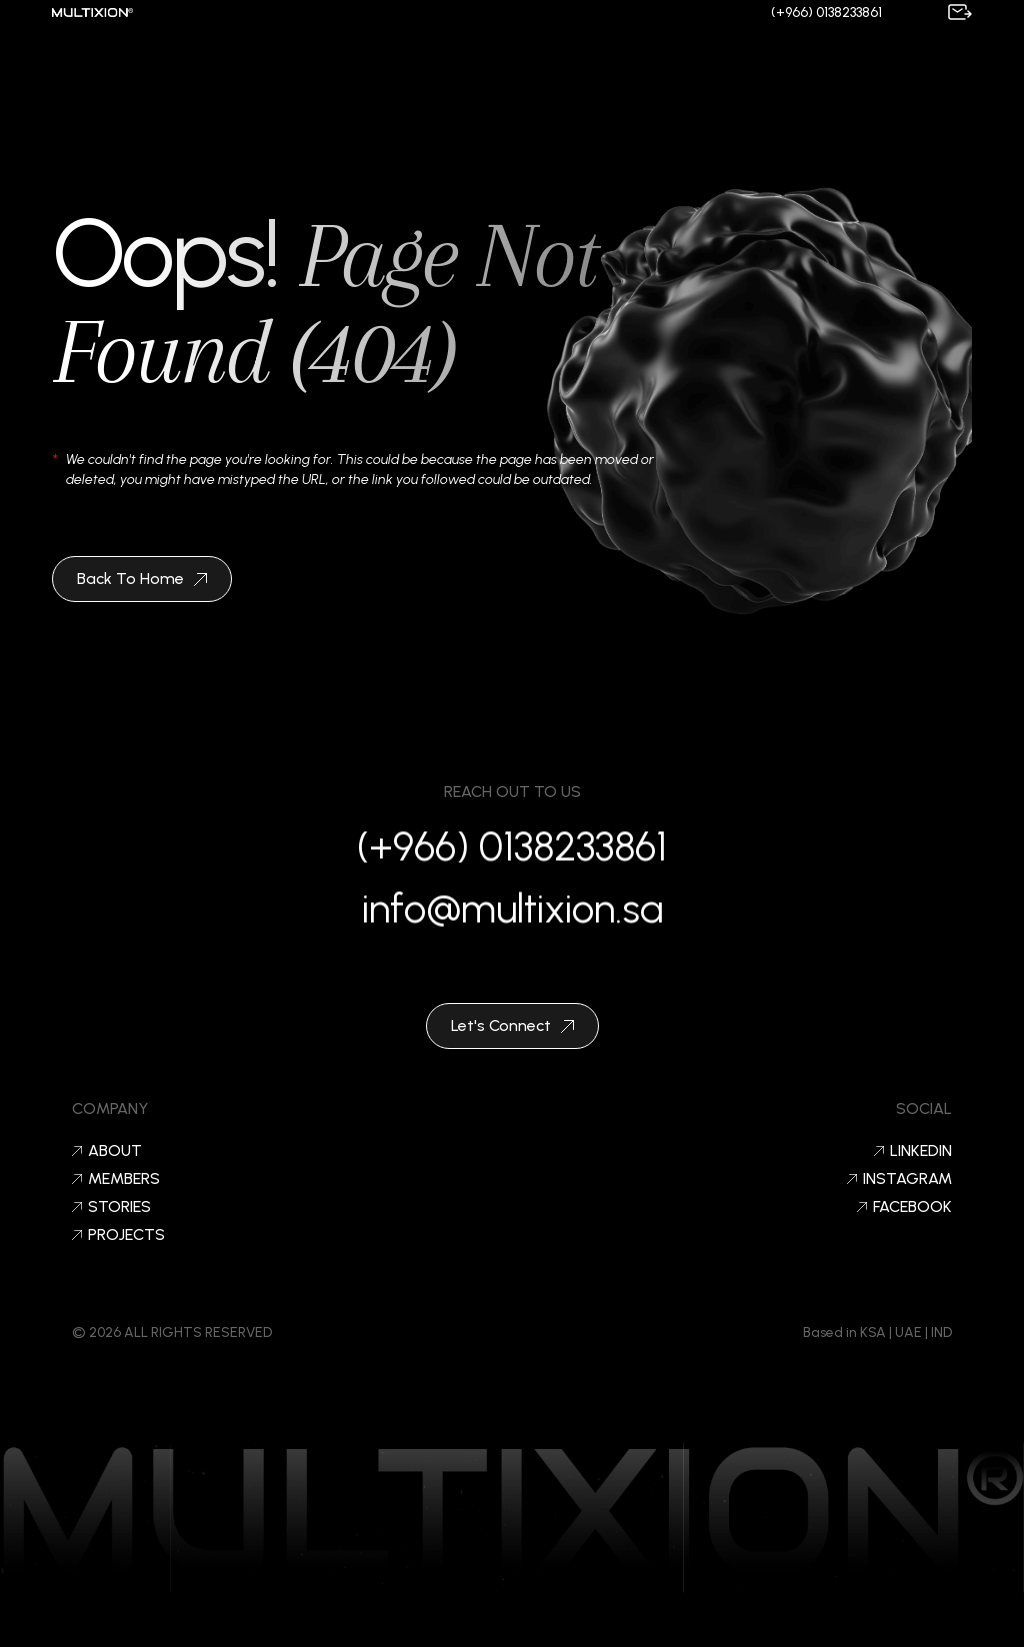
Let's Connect (512, 1025)
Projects (118, 1235)
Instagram (899, 1179)
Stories (111, 1207)
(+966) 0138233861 (826, 12)
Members (116, 1179)
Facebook (904, 1207)
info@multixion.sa (512, 914)
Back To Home (142, 578)
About (107, 1151)
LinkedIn (913, 1151)
